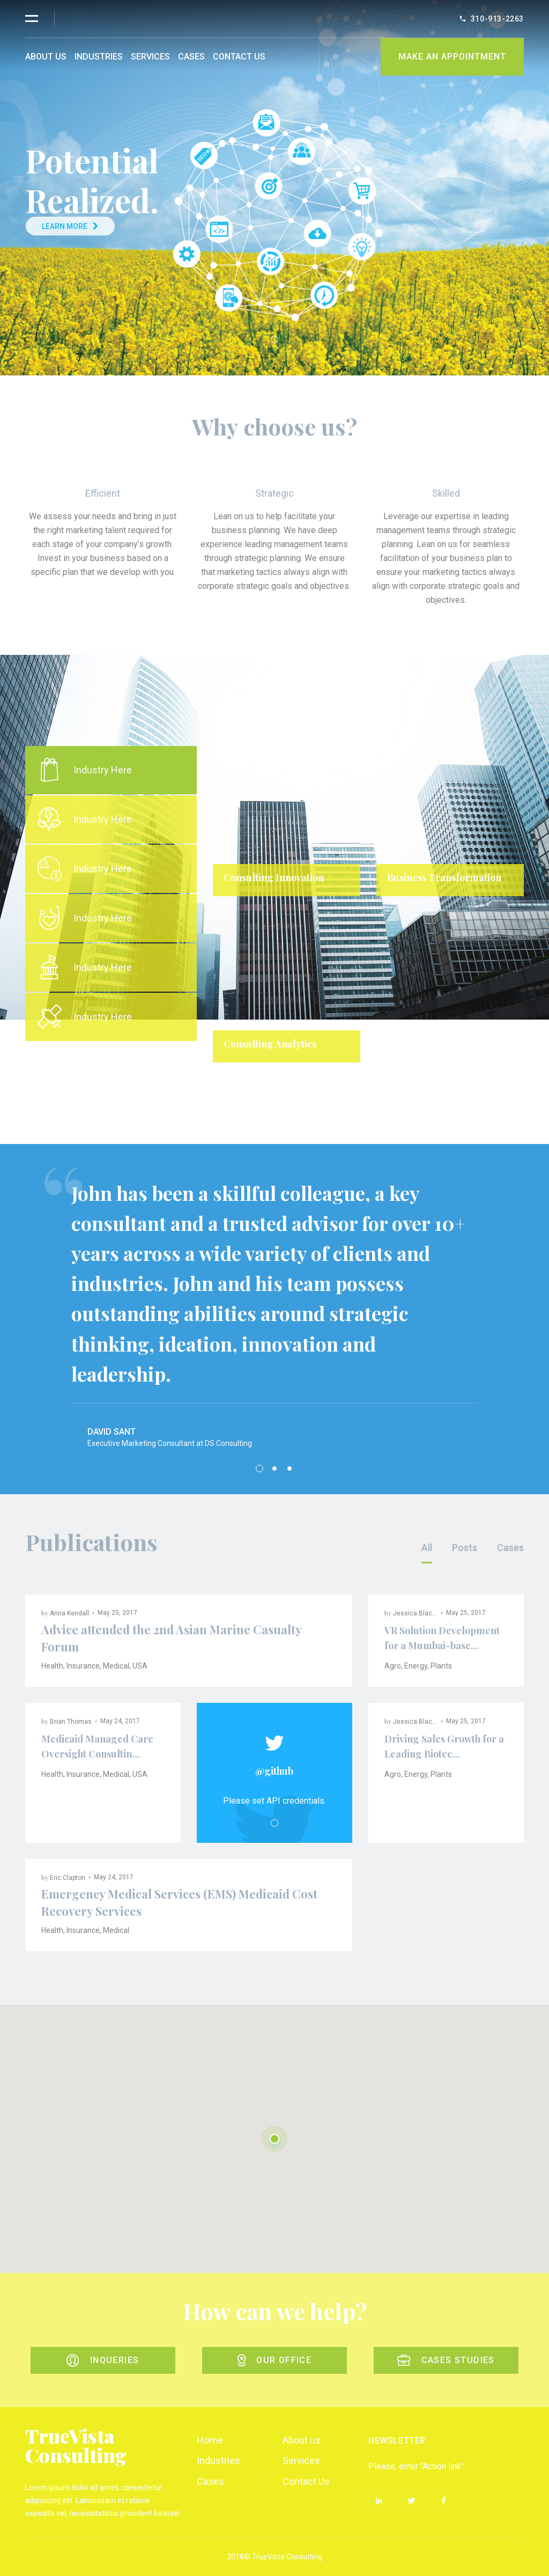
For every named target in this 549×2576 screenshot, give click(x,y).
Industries (99, 56)
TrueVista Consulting (76, 2445)
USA (139, 1666)
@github (274, 1771)
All (426, 1547)
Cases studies (446, 2360)
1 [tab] (368, 1086)
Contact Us (239, 56)
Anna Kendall (69, 1613)
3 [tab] (289, 1468)
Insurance (83, 1666)
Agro (392, 1666)
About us (45, 56)
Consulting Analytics (270, 1043)
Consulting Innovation (274, 877)
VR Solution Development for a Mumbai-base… (442, 1638)
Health (52, 1666)
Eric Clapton (67, 1877)
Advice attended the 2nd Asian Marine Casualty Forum (171, 1638)
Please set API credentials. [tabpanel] (274, 1801)
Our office (274, 2360)
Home (210, 2440)
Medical (116, 1666)
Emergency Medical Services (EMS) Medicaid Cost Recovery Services (179, 1902)
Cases (191, 56)
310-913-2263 (497, 18)
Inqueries (102, 2360)
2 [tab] (274, 1468)
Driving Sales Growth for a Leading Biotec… (444, 1746)
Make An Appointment (452, 56)
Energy (415, 1666)
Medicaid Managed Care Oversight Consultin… (97, 1746)
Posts (464, 1547)
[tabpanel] (368, 912)
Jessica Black (414, 1613)
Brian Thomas (71, 1721)
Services (150, 56)
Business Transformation (444, 877)
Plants (441, 1666)
